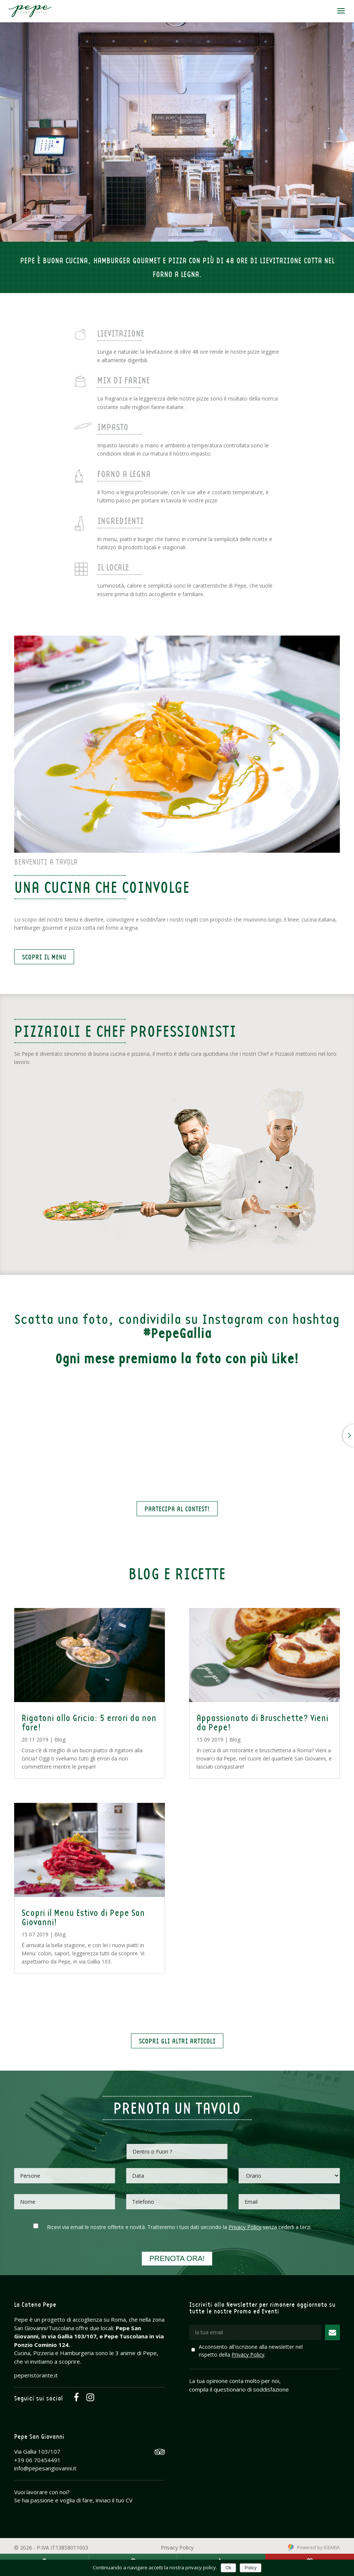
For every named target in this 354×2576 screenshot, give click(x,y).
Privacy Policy (245, 2227)
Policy (250, 2567)
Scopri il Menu (44, 956)
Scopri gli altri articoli (177, 2040)
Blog (60, 1739)
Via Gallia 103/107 (37, 2451)
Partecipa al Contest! (177, 1508)
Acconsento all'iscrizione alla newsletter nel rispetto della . (251, 2350)
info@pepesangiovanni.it (45, 2468)
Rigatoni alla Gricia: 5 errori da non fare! (89, 1722)
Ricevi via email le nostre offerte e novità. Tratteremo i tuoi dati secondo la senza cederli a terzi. (179, 2227)
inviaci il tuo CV (114, 2500)
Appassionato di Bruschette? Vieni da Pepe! (262, 1722)
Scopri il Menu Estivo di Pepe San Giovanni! (83, 1917)
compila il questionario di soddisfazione (239, 2389)
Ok (228, 2567)
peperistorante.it (36, 2375)
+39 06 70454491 (37, 2460)
